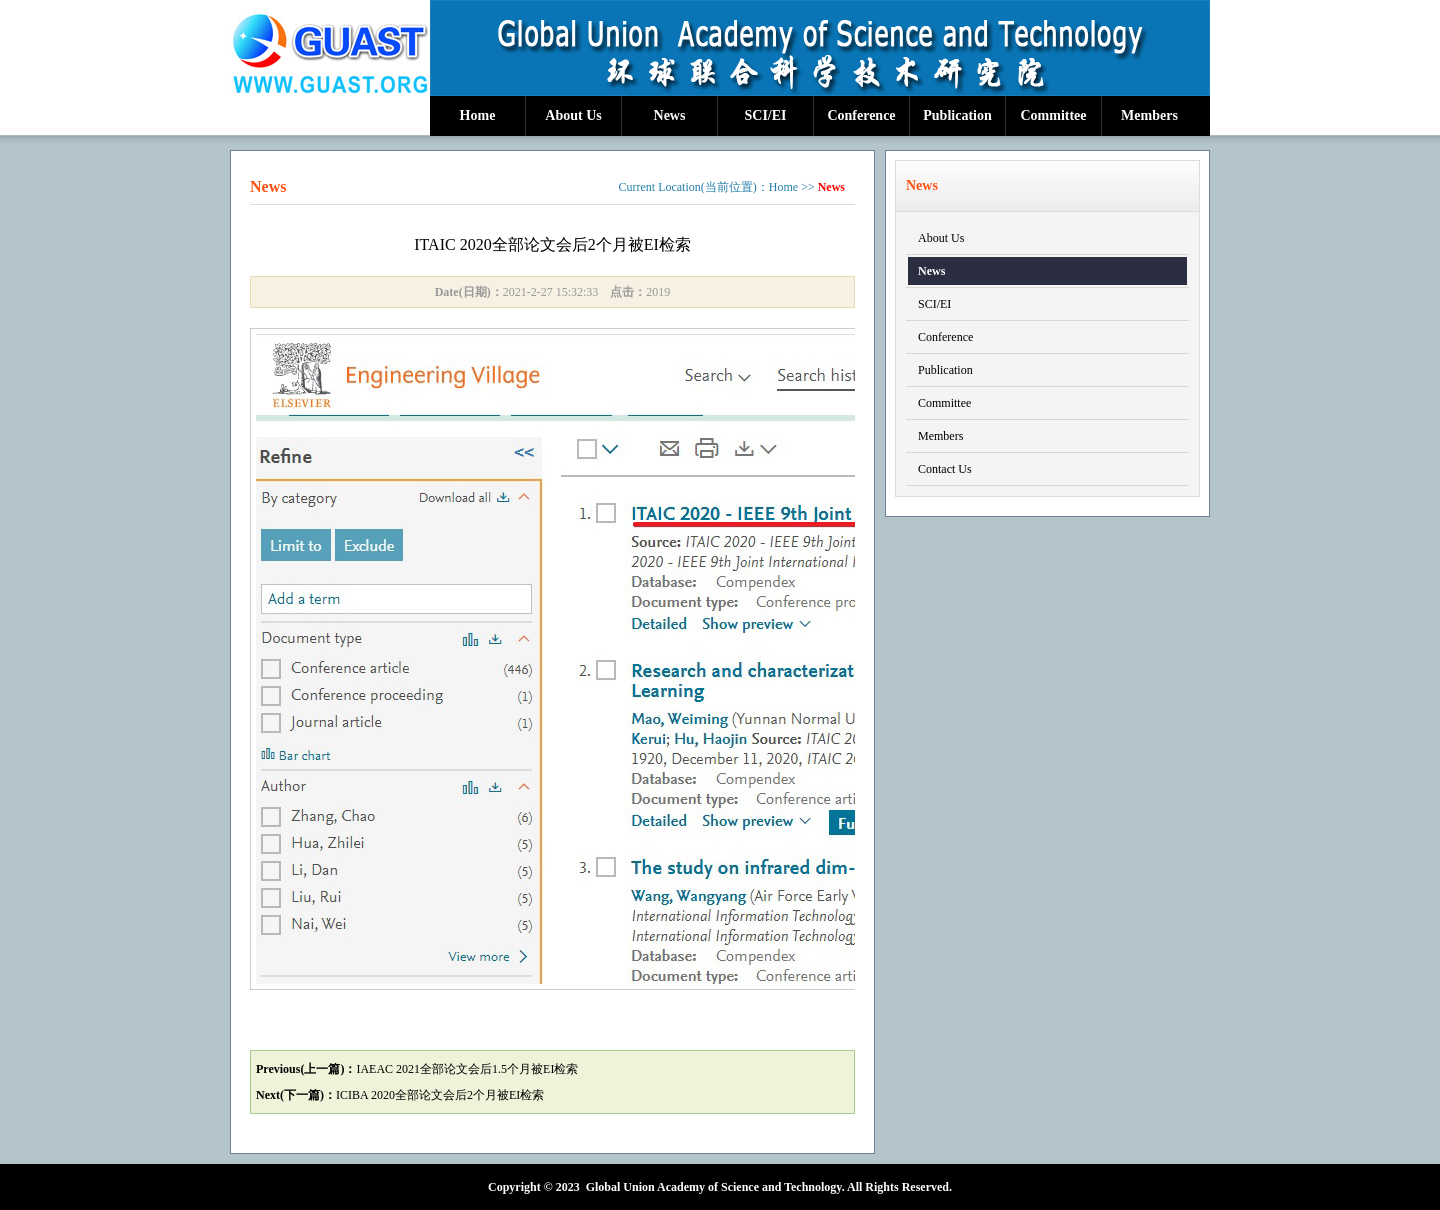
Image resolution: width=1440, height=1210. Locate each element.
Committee (1053, 115)
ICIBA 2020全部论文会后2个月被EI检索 (440, 1095)
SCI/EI (765, 115)
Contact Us (945, 469)
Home (478, 115)
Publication (957, 115)
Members (1149, 115)
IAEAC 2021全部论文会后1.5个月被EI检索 (467, 1069)
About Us (573, 115)
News (670, 115)
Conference (861, 115)
